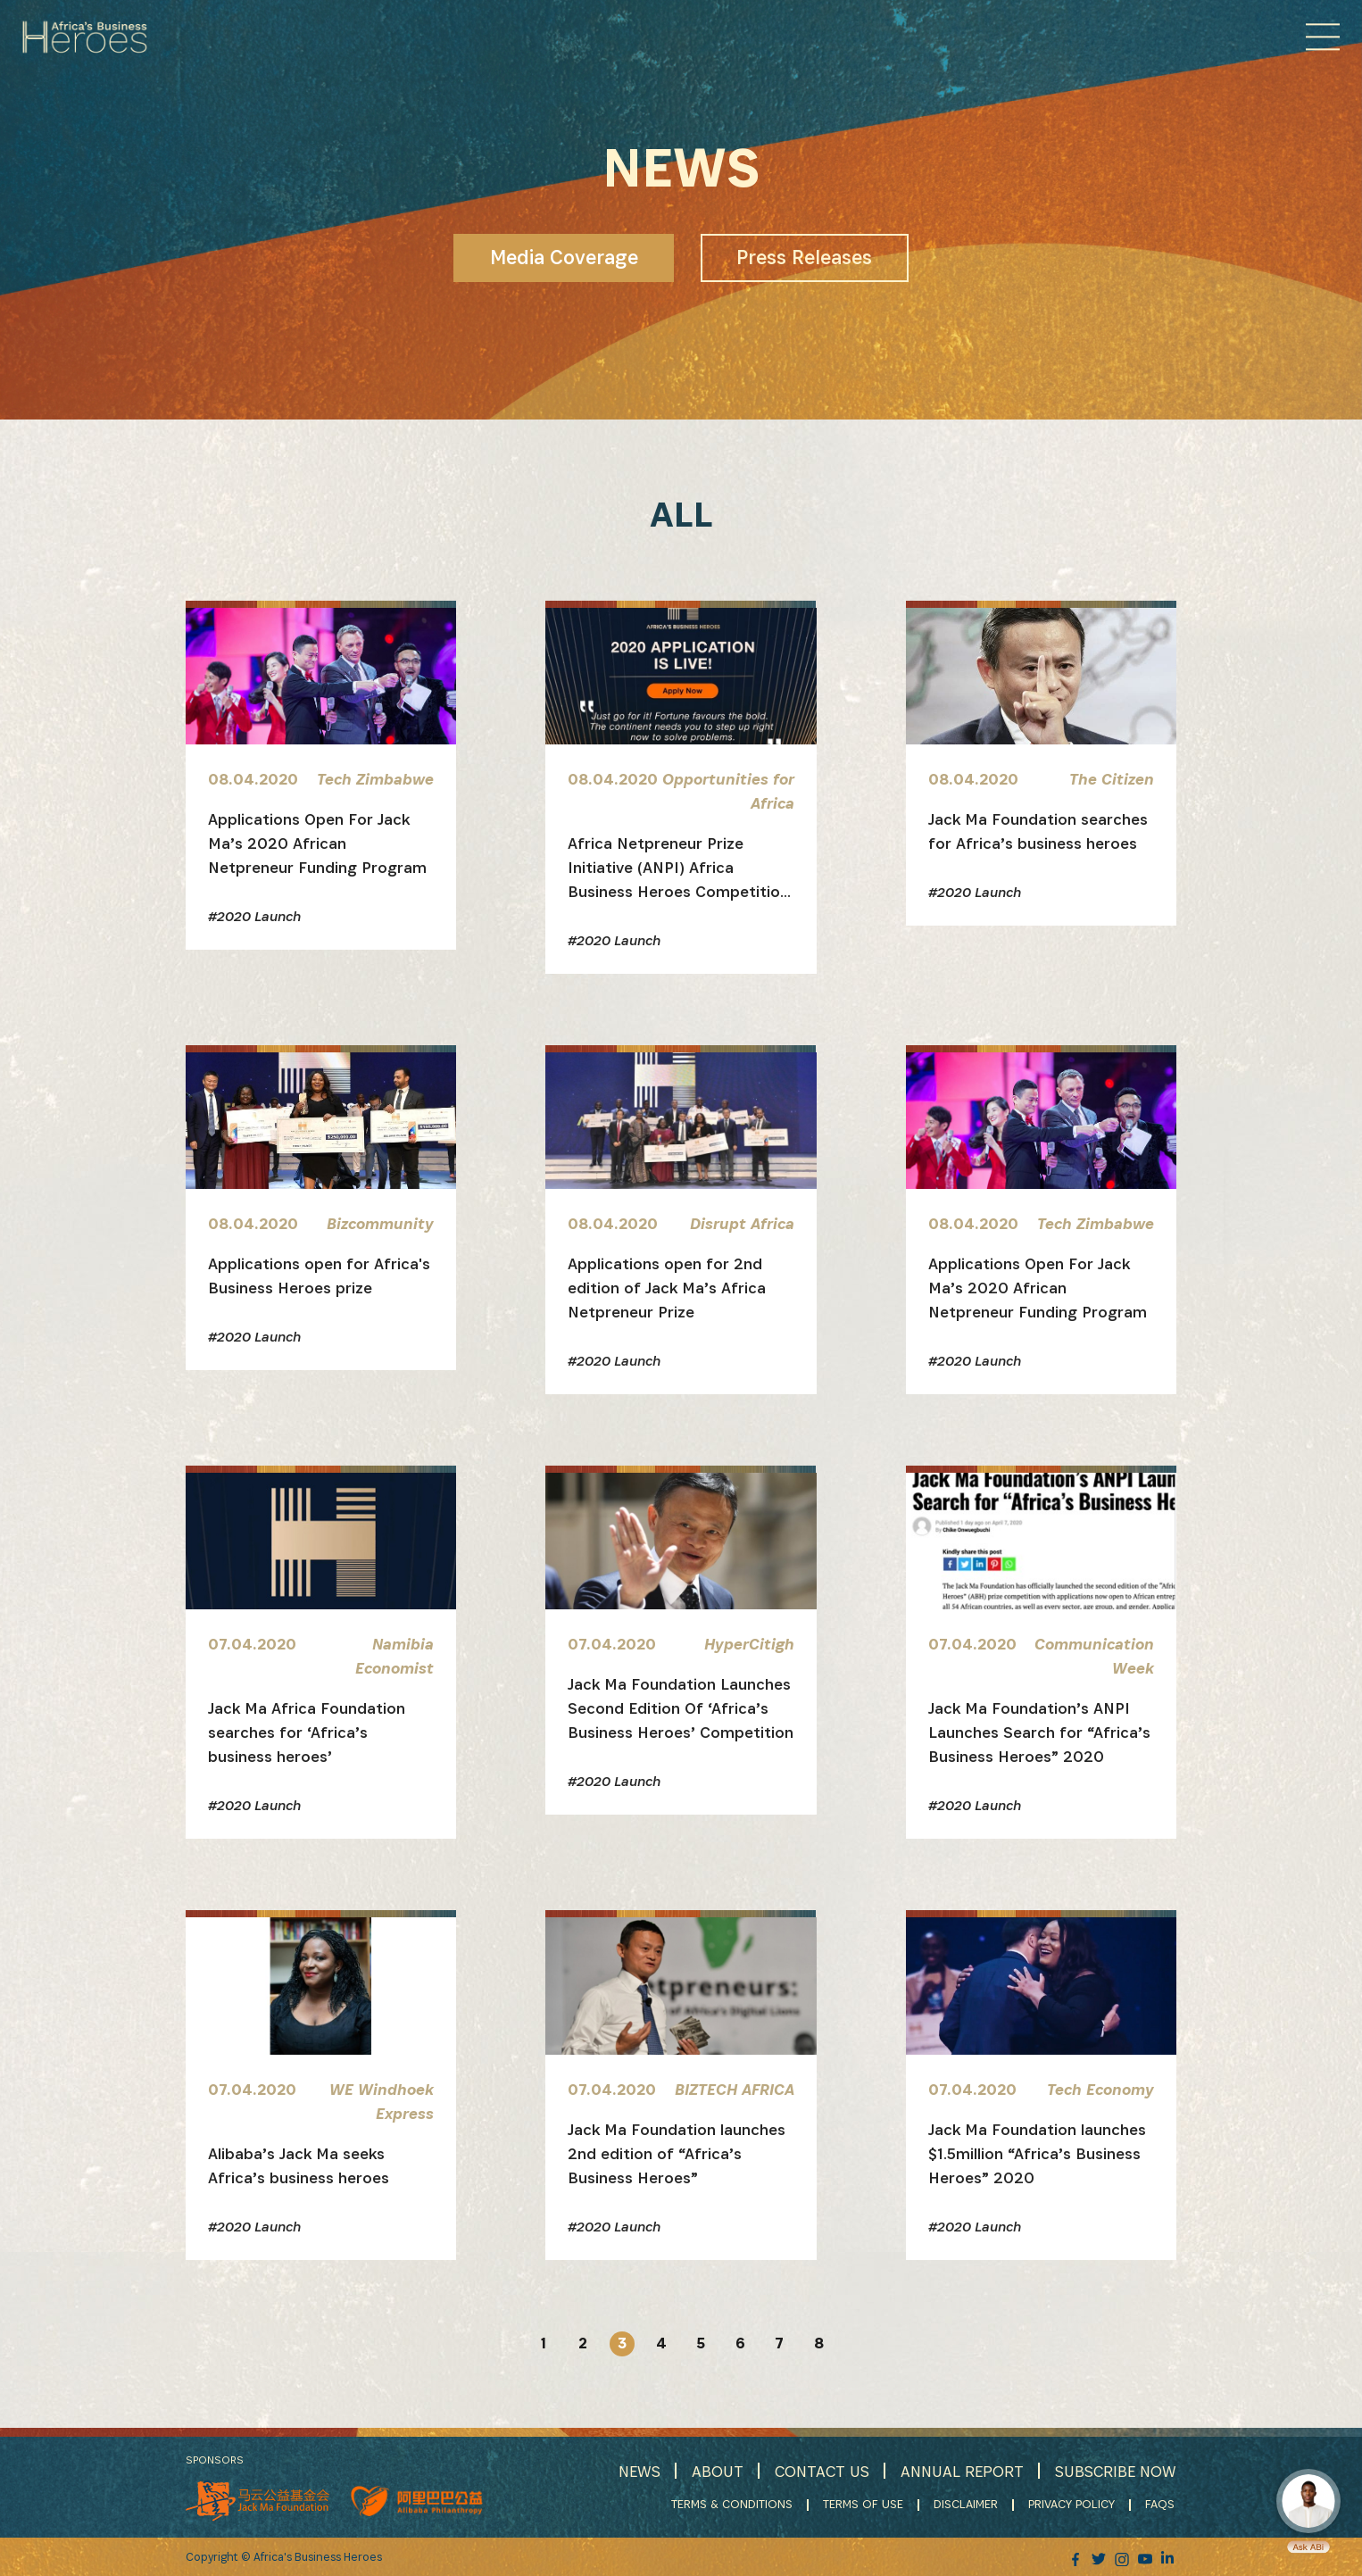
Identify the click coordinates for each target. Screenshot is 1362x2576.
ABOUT (713, 2471)
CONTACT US (818, 2471)
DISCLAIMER (967, 2505)
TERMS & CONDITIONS (733, 2505)
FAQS (1161, 2505)
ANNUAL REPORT (960, 2471)
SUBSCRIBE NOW (1114, 2471)
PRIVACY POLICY (1073, 2505)
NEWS (634, 2471)
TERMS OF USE (865, 2505)
